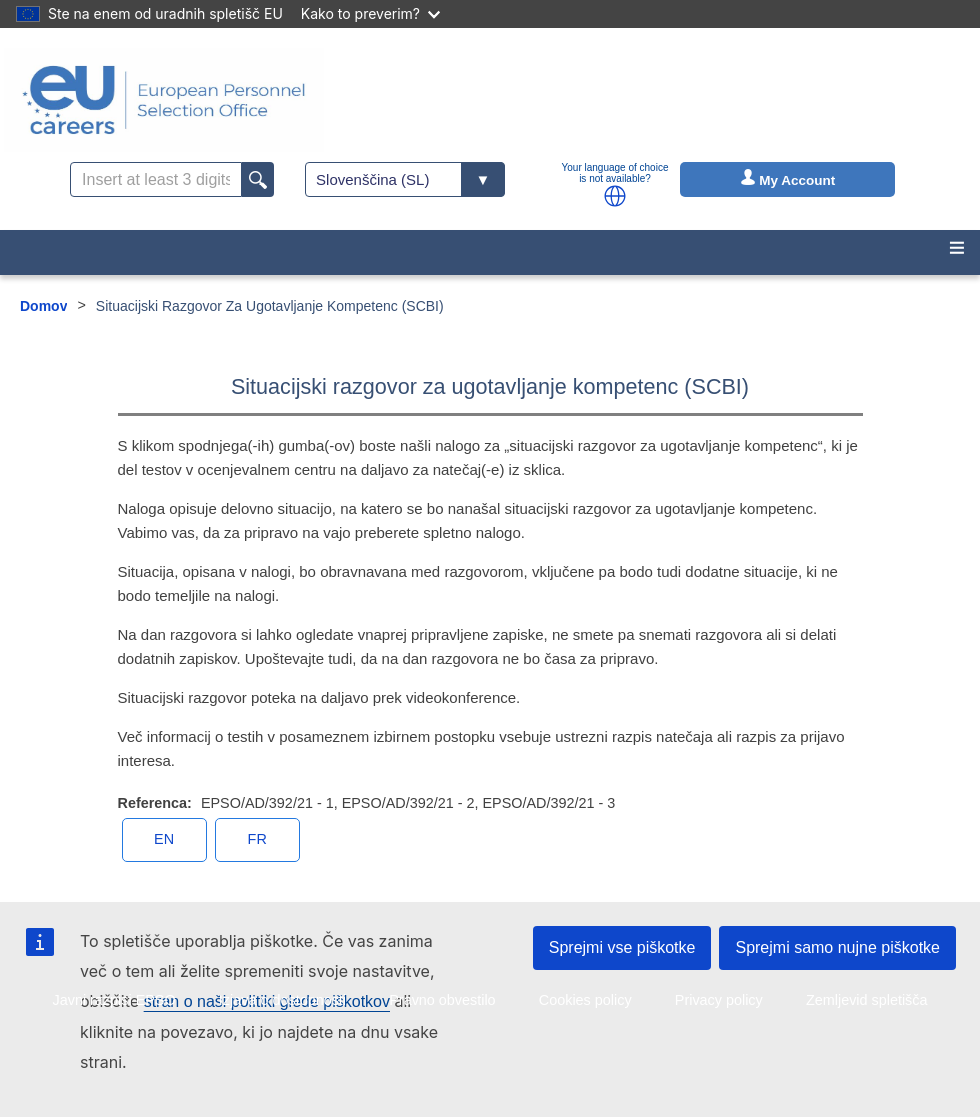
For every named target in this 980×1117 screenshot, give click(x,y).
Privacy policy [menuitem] (719, 1000)
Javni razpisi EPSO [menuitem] (113, 1000)
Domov (43, 306)
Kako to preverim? (370, 13)
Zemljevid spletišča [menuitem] (867, 1000)
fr (257, 839)
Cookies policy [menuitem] (585, 1000)
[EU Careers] (164, 100)
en (164, 839)
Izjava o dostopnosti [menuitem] (282, 1000)
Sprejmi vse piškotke (622, 947)
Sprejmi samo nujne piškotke (837, 947)
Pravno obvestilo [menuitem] (442, 1000)
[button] (615, 196)
